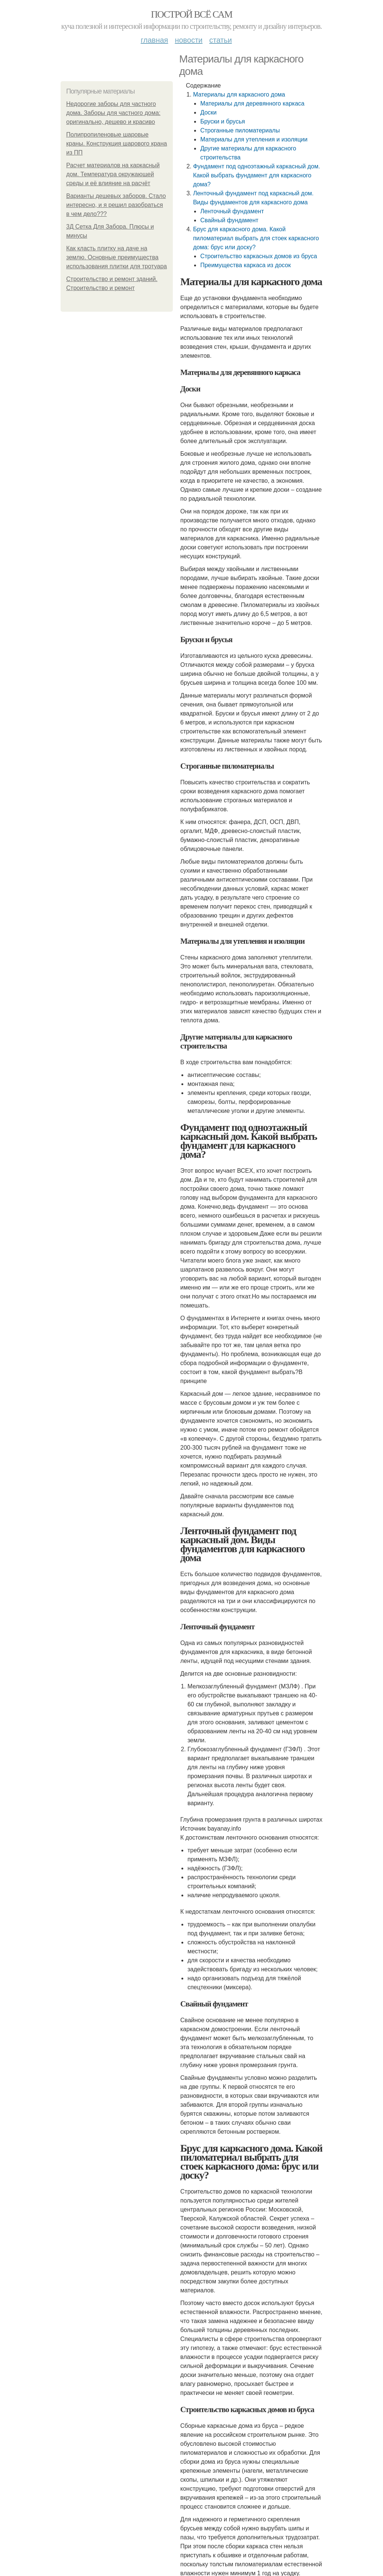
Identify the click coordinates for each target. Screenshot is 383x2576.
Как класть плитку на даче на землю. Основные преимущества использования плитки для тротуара (116, 257)
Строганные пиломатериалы (240, 130)
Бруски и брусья (222, 121)
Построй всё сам (191, 14)
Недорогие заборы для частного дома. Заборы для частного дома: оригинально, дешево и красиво (113, 113)
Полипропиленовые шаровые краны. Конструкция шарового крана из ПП (116, 143)
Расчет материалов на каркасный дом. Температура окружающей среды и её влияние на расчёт (113, 174)
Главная (154, 40)
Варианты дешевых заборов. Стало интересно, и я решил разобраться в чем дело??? (116, 205)
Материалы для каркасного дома (239, 94)
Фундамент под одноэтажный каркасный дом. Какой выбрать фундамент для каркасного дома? (256, 175)
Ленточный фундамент (232, 211)
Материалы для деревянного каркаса (252, 103)
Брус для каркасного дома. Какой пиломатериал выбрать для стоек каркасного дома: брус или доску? (256, 238)
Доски (208, 112)
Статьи (220, 40)
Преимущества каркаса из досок (245, 265)
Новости (188, 40)
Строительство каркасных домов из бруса (258, 256)
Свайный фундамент (229, 220)
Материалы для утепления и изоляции (253, 139)
